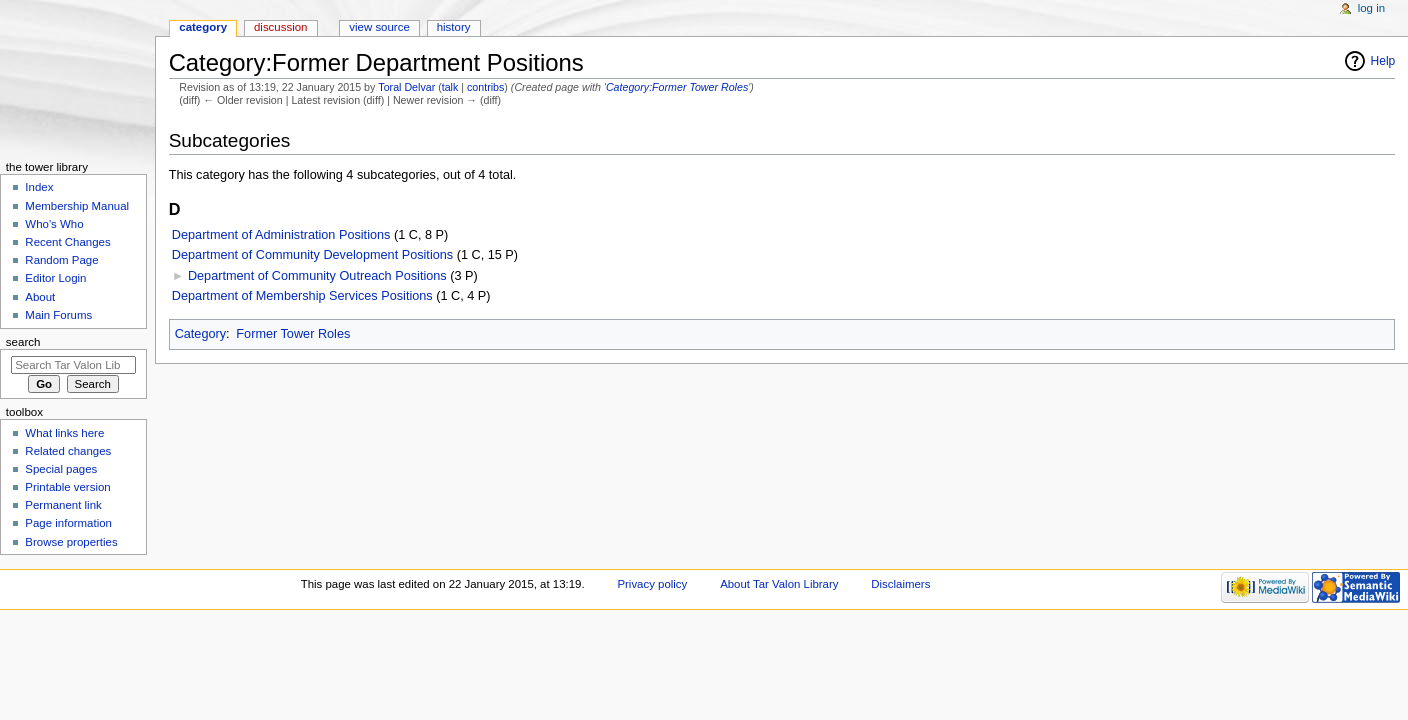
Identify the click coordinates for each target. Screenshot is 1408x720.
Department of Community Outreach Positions (317, 276)
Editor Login (55, 278)
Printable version (67, 487)
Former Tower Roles (293, 334)
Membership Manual (77, 206)
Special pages (61, 469)
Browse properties (71, 542)
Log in (1371, 8)
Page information (68, 523)
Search (23, 342)
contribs (485, 87)
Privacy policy (652, 584)
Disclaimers (900, 584)
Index (39, 187)
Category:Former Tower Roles (677, 87)
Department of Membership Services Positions (302, 296)
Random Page (61, 260)
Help (1383, 61)
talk (450, 87)
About (40, 297)
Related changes (68, 451)
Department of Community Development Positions (312, 255)
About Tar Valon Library (779, 584)
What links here (64, 433)
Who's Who (54, 224)
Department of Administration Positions (281, 235)
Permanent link (63, 505)
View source (379, 27)
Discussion (280, 27)
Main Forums (58, 315)
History (454, 27)
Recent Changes (67, 242)
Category (200, 334)
